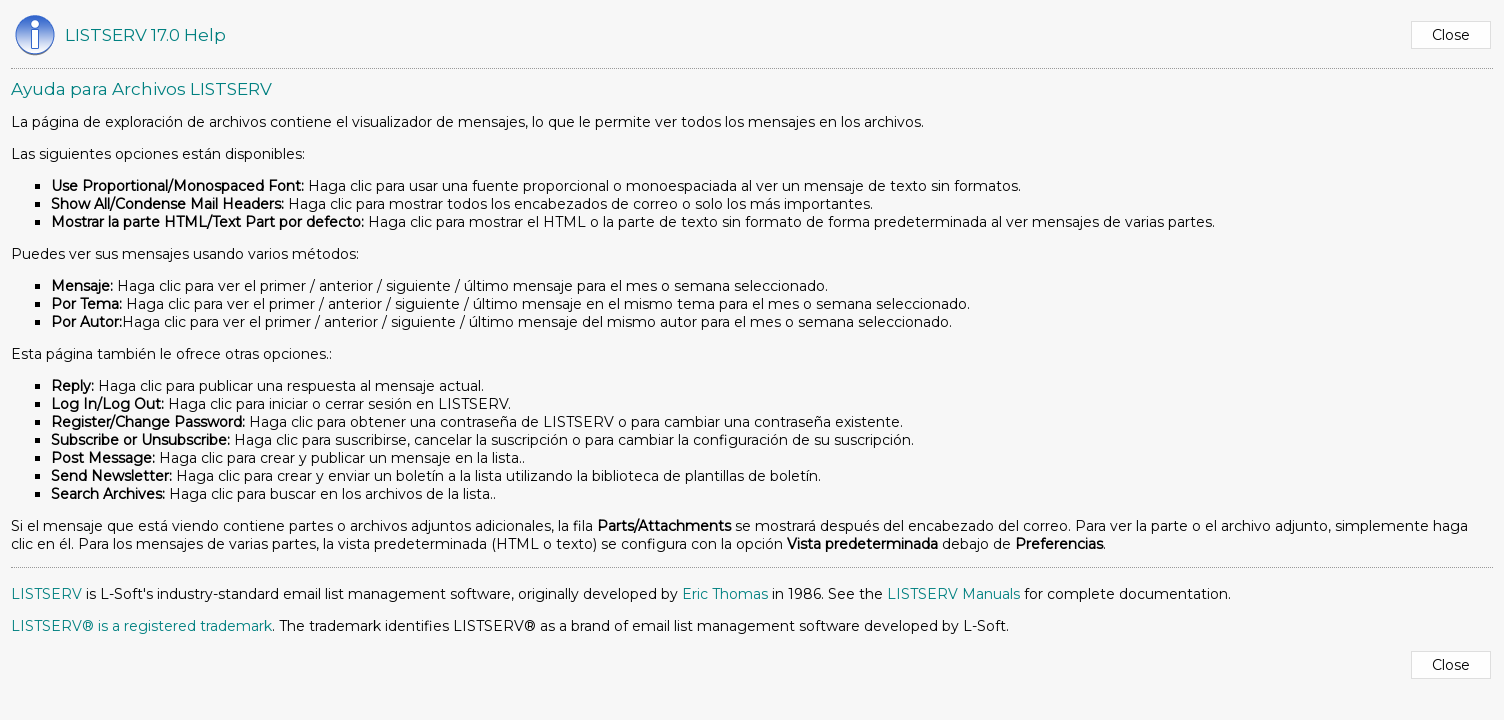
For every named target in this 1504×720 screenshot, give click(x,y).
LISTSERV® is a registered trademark (141, 626)
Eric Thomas (725, 594)
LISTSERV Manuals (953, 594)
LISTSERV (46, 594)
